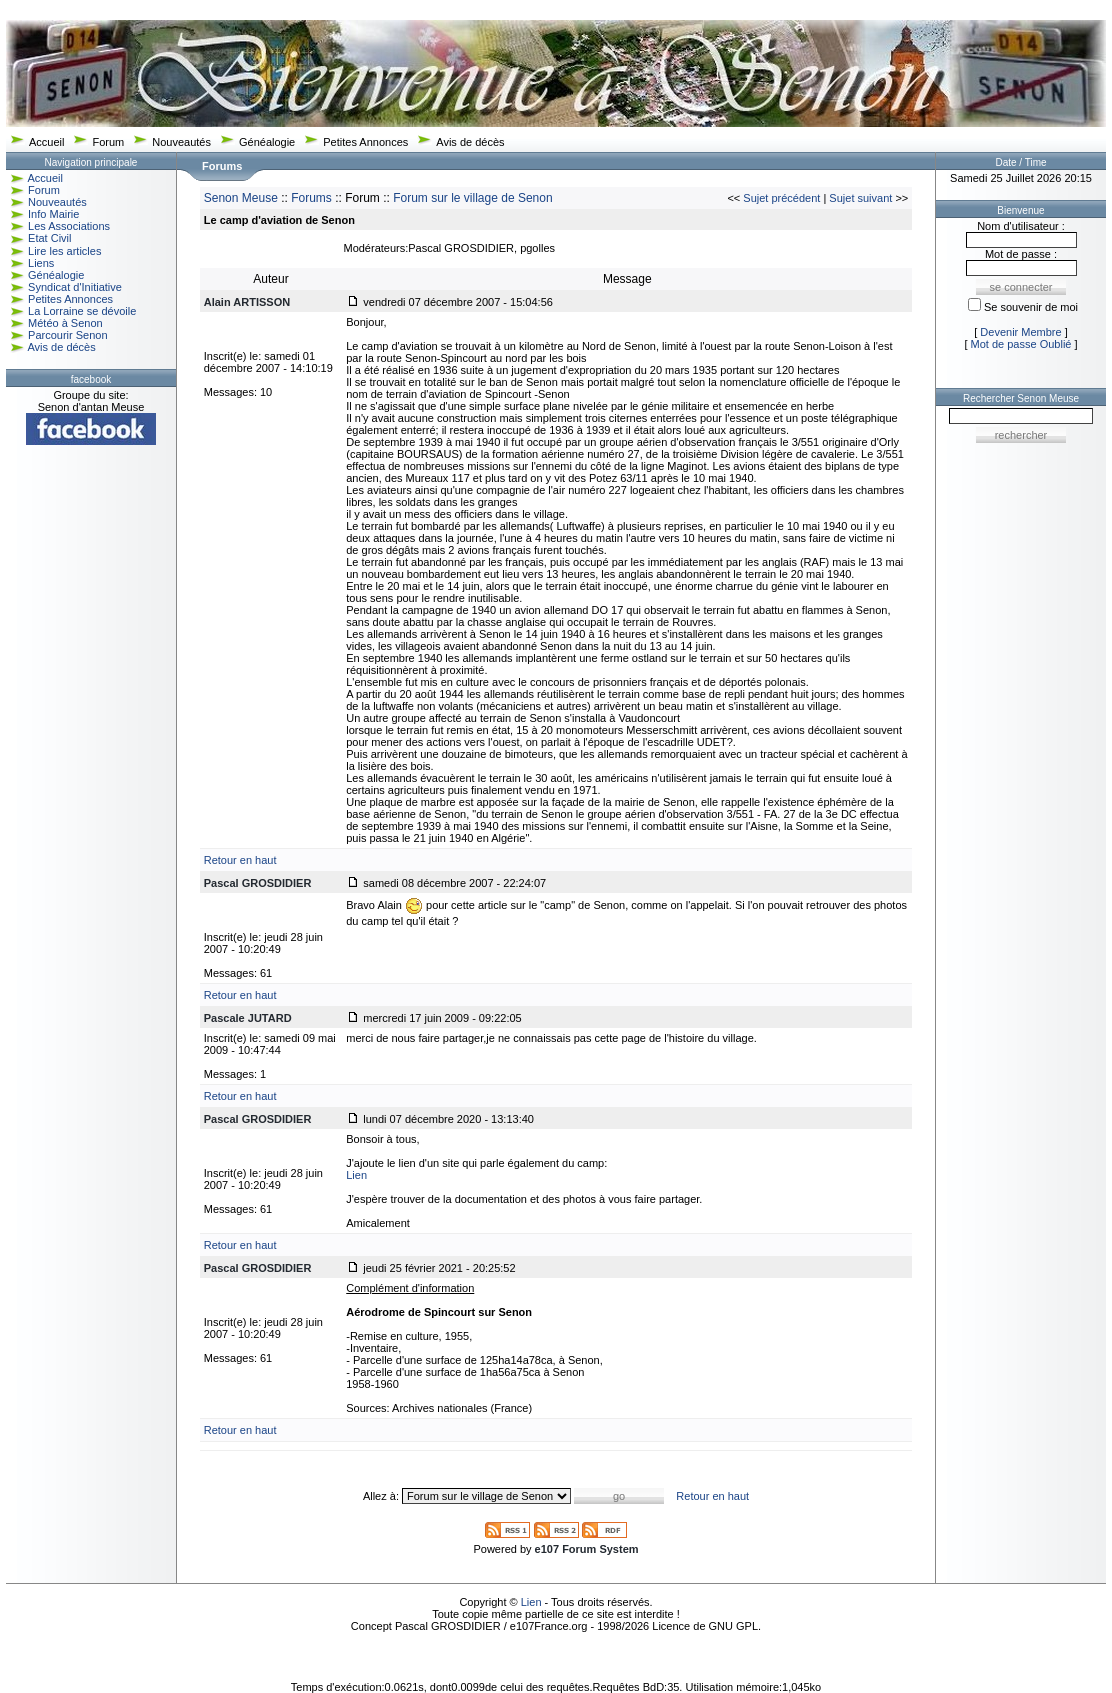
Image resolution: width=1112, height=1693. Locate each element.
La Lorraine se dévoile (82, 311)
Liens (41, 263)
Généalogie (267, 142)
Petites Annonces (365, 142)
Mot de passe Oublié (1021, 344)
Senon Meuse (241, 198)
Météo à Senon (65, 323)
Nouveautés (181, 142)
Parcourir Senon (68, 335)
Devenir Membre (1020, 332)
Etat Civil (49, 238)
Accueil (46, 142)
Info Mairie (53, 214)
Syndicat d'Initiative (75, 287)
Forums (311, 198)
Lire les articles (64, 251)
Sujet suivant (860, 198)
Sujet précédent (781, 198)
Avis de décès (470, 142)
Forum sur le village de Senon (472, 198)
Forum (108, 142)
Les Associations (69, 226)
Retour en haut (240, 860)
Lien (356, 1175)
